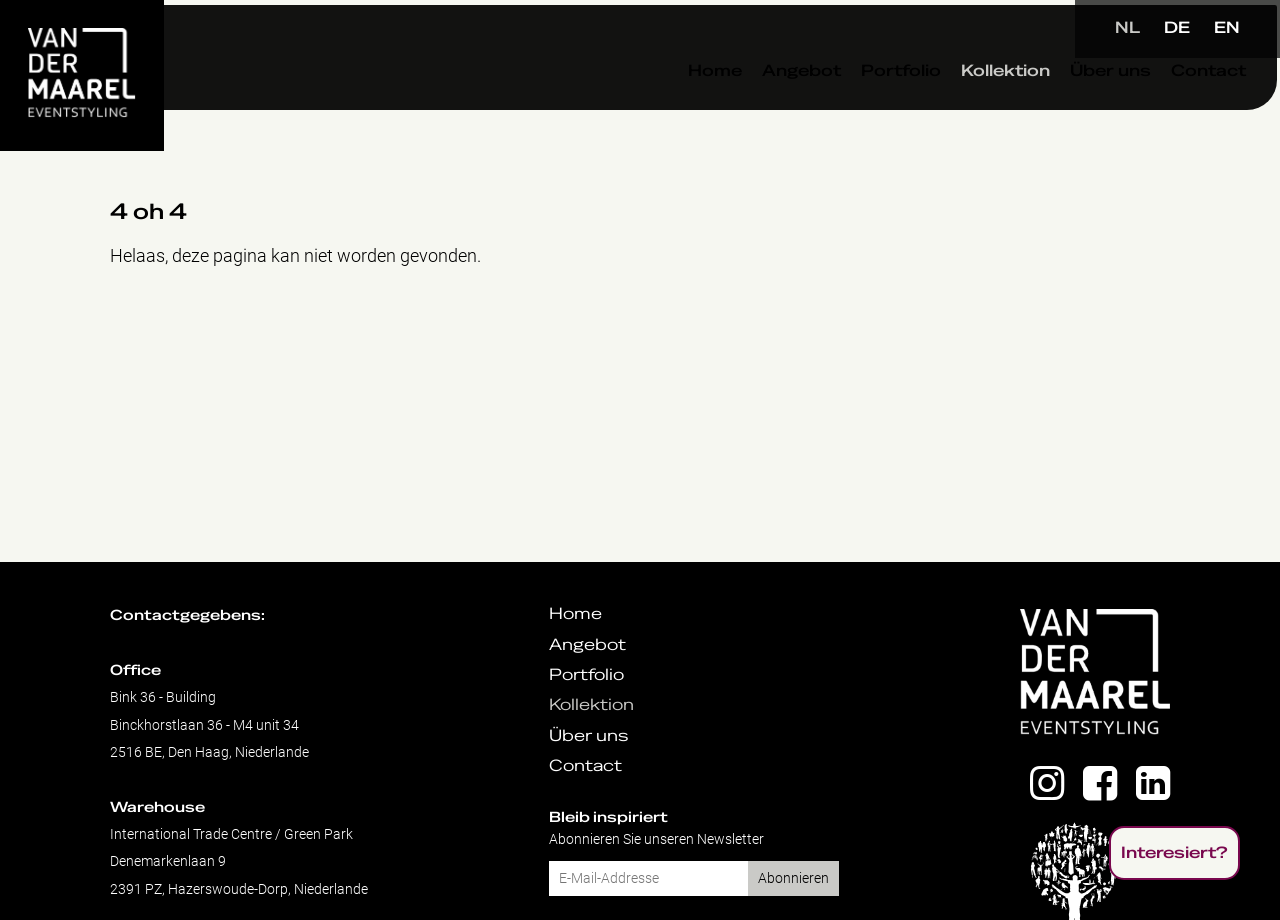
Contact (1162, 109)
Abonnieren (793, 878)
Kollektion (959, 109)
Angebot (755, 109)
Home (669, 109)
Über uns (1064, 109)
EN (1227, 28)
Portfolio (855, 109)
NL (1127, 28)
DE (1177, 28)
